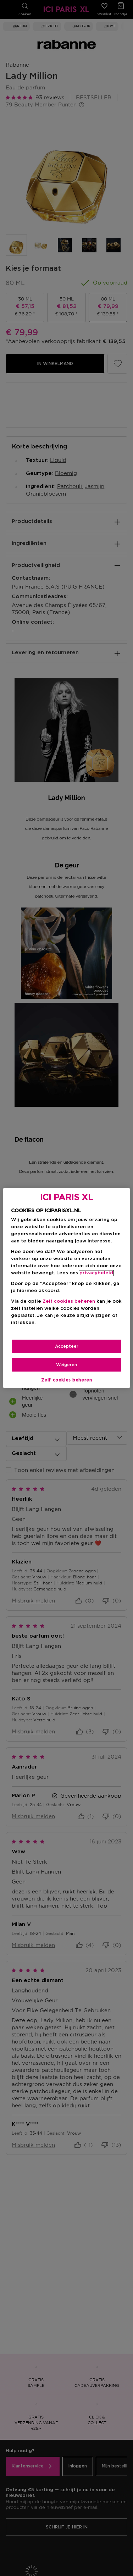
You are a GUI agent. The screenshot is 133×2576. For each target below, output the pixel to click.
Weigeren (66, 1365)
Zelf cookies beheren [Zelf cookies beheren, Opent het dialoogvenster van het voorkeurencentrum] (66, 1380)
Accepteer (66, 1346)
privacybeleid (96, 1273)
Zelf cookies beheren (69, 1301)
